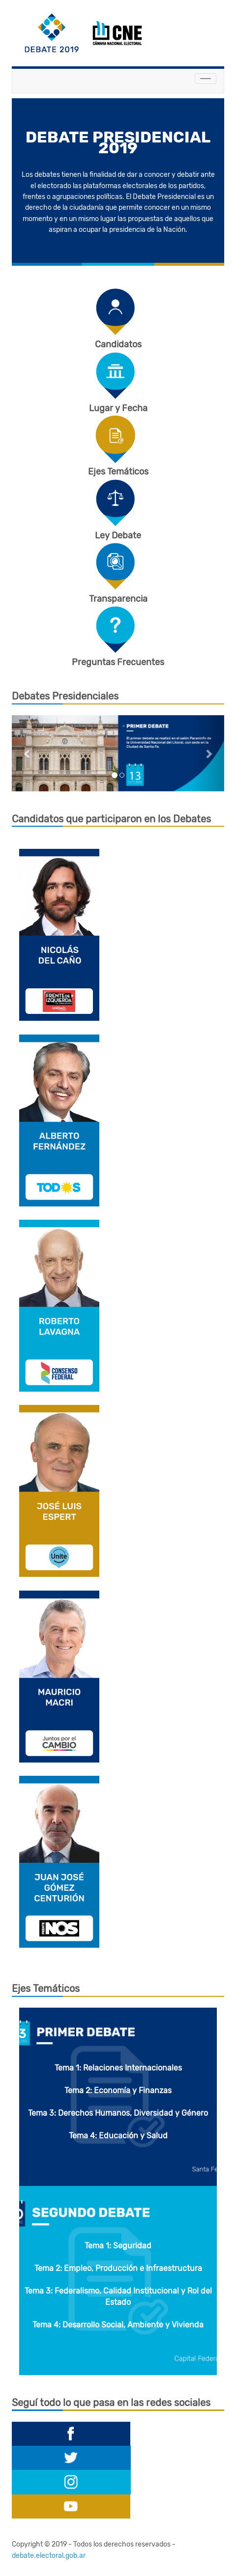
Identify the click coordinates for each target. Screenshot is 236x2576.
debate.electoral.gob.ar (49, 2555)
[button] (28, 753)
